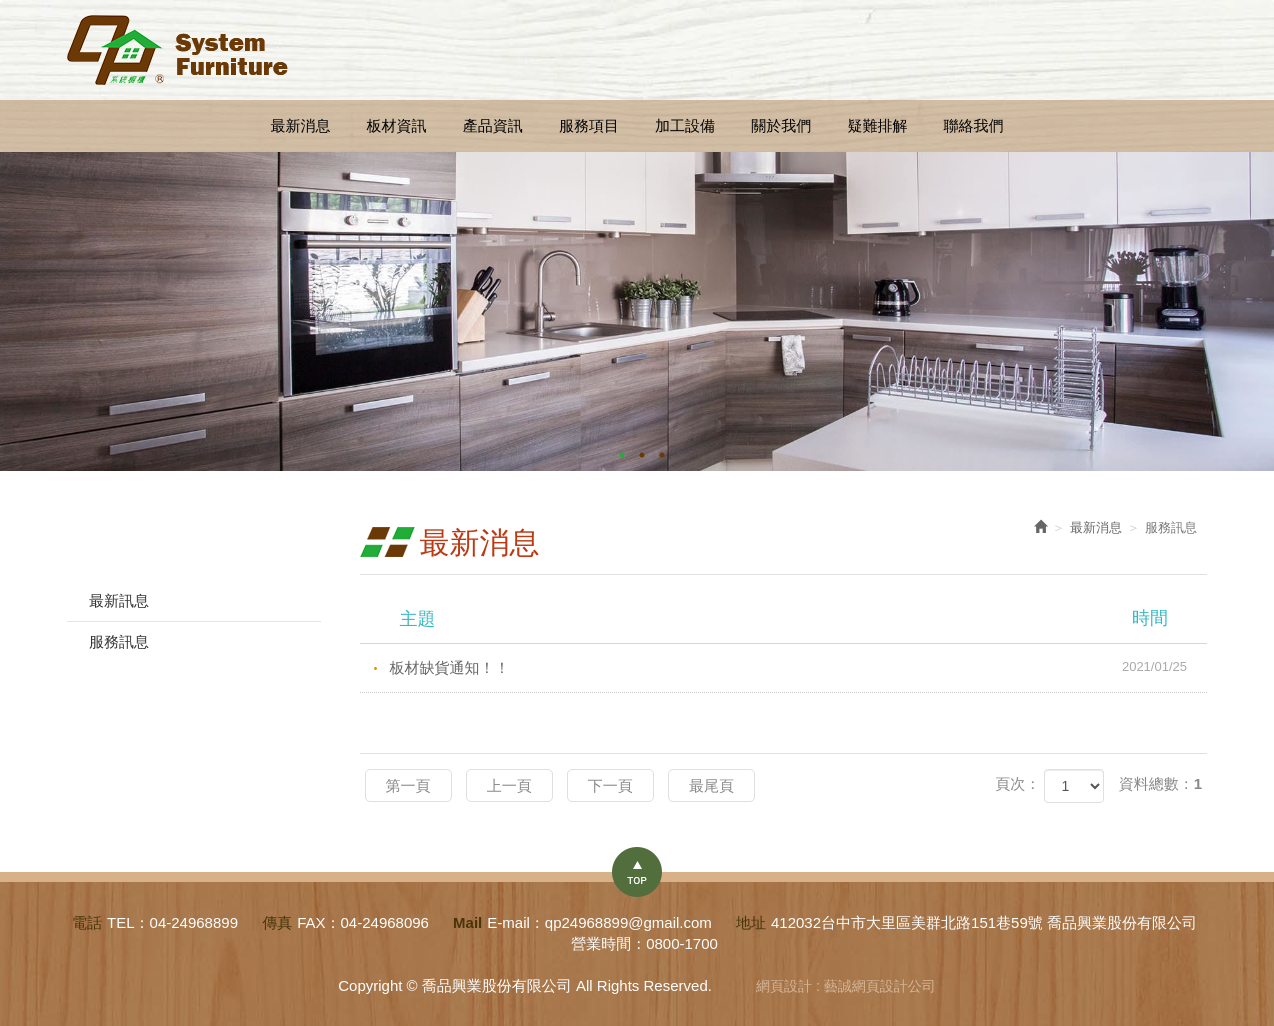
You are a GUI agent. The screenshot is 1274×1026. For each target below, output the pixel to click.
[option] (637, 311)
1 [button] (622, 455)
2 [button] (642, 455)
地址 (751, 922)
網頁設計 (784, 986)
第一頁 (408, 785)
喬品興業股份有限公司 (177, 50)
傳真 (277, 922)
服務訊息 (119, 641)
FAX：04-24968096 (363, 922)
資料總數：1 (1160, 783)
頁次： (1017, 783)
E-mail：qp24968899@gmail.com (599, 922)
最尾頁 (711, 785)
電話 (87, 922)
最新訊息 (119, 600)
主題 (796, 618)
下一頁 (610, 785)
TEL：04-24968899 (172, 922)
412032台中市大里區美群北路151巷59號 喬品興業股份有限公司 (984, 922)
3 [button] (662, 455)
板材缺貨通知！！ (799, 667)
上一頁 (509, 785)
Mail (467, 922)
